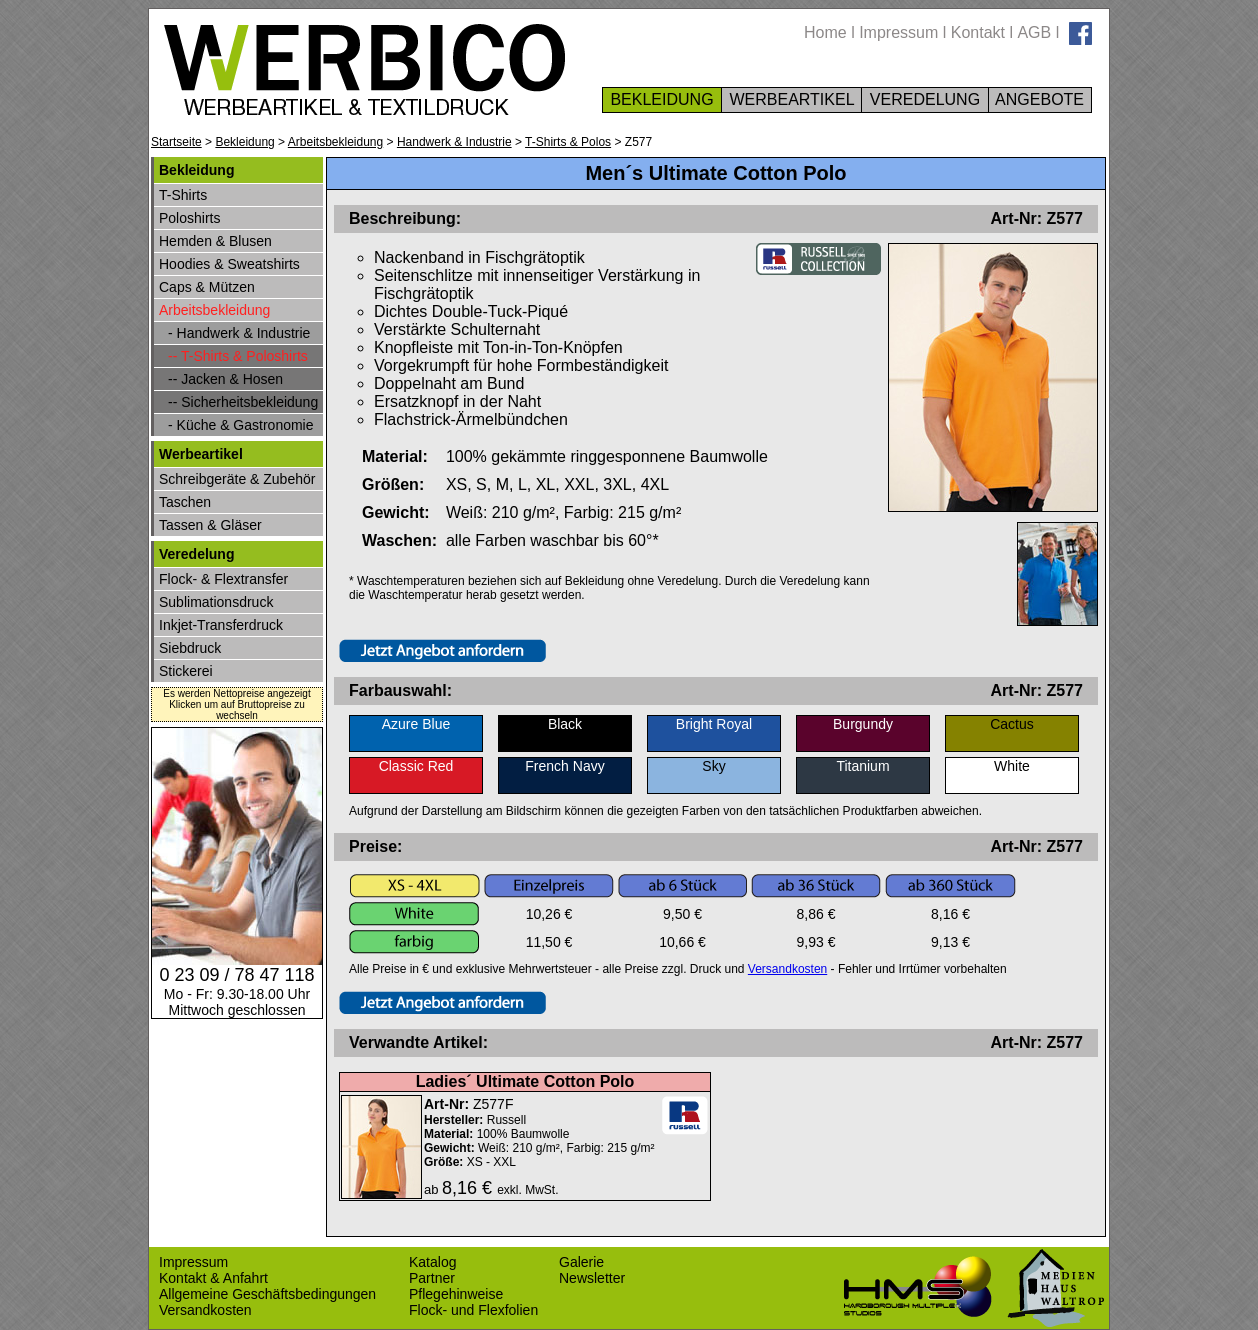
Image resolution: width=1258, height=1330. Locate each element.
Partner (432, 1278)
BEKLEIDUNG (662, 99)
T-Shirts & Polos (568, 142)
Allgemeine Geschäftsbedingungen (267, 1294)
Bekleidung (244, 142)
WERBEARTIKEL (791, 99)
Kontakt (978, 32)
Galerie (581, 1262)
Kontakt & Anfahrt (213, 1278)
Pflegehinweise (456, 1294)
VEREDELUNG (924, 99)
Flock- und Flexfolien (473, 1310)
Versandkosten (787, 969)
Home (825, 32)
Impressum (898, 32)
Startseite (176, 142)
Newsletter (592, 1278)
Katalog (432, 1262)
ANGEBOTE (1040, 99)
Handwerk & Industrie (454, 142)
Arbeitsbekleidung (335, 142)
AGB (1034, 32)
